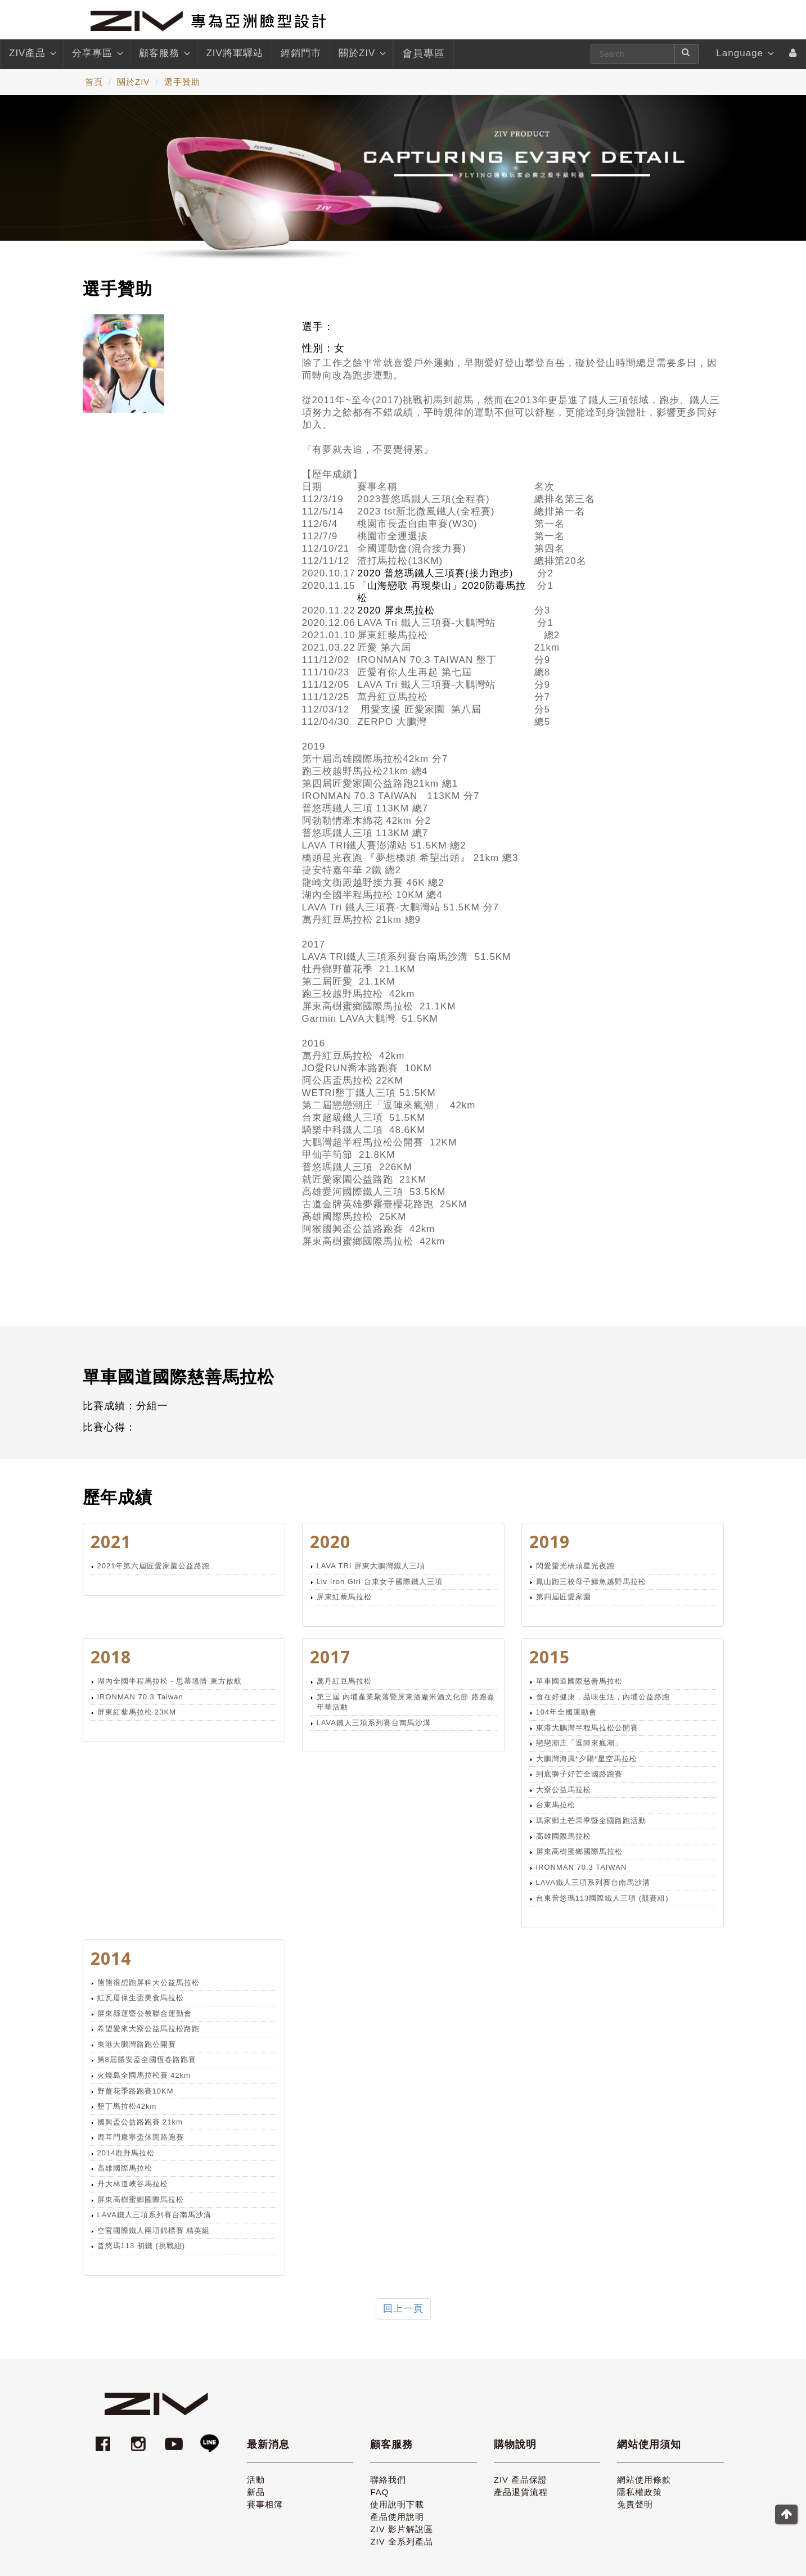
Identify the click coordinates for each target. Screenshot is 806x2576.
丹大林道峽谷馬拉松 (132, 2184)
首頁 (94, 82)
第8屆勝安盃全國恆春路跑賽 (146, 2059)
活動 (256, 2479)
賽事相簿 (265, 2504)
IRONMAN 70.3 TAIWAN (581, 1867)
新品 (256, 2492)
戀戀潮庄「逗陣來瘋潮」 (579, 1743)
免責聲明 (635, 2504)
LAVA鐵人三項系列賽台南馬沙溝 (374, 1722)
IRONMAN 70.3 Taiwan (140, 1697)
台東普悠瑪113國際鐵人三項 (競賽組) (602, 1898)
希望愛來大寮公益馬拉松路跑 (148, 2028)
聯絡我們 (388, 2479)
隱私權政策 (639, 2492)
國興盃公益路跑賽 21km (140, 2122)
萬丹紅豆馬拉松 (344, 1681)
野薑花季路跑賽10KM (135, 2091)
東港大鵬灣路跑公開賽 (136, 2044)
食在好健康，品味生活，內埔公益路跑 (603, 1697)
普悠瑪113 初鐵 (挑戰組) (141, 2245)
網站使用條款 (644, 2479)
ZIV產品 (32, 53)
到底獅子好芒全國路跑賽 (579, 1774)
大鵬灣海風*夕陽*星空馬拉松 (586, 1758)
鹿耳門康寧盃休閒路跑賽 (140, 2137)
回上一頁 (403, 2308)
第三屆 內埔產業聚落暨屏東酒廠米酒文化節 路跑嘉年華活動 (406, 1702)
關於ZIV (361, 53)
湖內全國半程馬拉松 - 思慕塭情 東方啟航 (169, 1681)
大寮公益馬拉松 (563, 1789)
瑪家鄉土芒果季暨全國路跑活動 (591, 1820)
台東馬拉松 (555, 1805)
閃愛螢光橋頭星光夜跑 (575, 1566)
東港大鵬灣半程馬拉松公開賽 (587, 1728)
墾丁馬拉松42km (127, 2106)
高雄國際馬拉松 (563, 1836)
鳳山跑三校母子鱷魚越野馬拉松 (591, 1581)
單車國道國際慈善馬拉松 (579, 1681)
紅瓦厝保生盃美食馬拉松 (140, 1997)
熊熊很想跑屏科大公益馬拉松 (148, 1982)
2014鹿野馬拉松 (126, 2153)
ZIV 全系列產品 (401, 2541)
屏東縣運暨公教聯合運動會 (144, 2013)
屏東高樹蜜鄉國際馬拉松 (579, 1851)
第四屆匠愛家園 (563, 1596)
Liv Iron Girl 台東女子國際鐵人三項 (380, 1581)
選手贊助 (182, 82)
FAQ (379, 2492)
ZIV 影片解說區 (401, 2529)
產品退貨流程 (521, 2492)
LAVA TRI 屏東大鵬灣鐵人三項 (371, 1566)
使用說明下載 (397, 2504)
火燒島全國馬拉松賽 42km (144, 2075)
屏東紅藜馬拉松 (344, 1596)
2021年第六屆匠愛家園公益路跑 (153, 1566)
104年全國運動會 (566, 1712)
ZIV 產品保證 (521, 2479)
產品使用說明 (397, 2516)
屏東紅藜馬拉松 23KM (137, 1712)
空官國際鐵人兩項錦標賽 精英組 (153, 2230)
